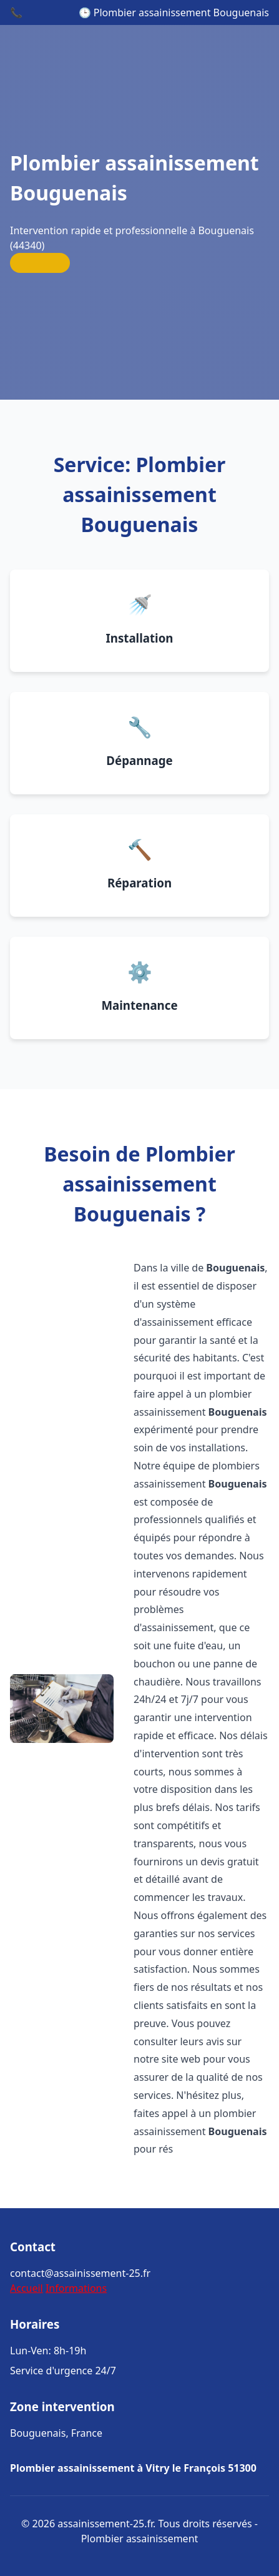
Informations (76, 2288)
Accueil (26, 2288)
